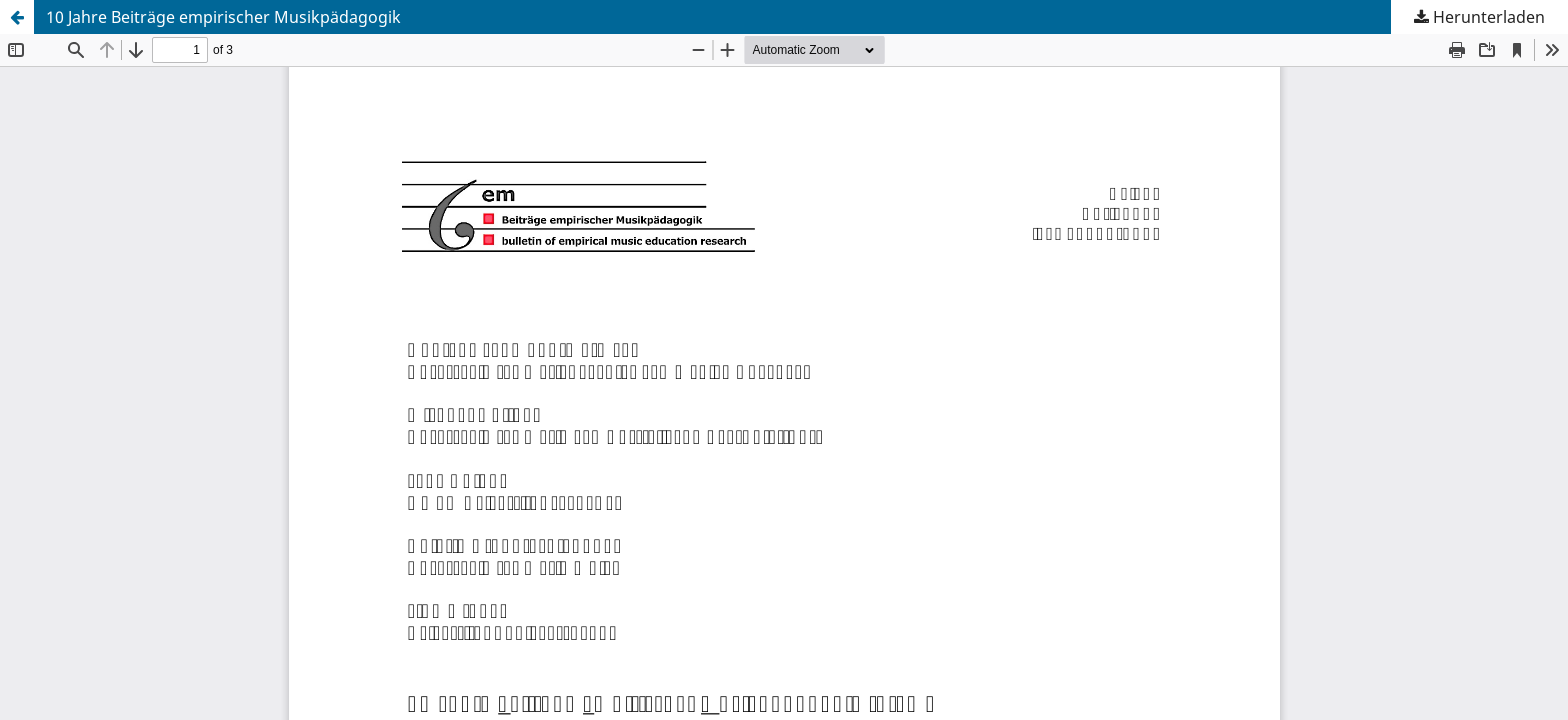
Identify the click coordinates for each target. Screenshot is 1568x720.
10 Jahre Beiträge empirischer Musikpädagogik (223, 17)
